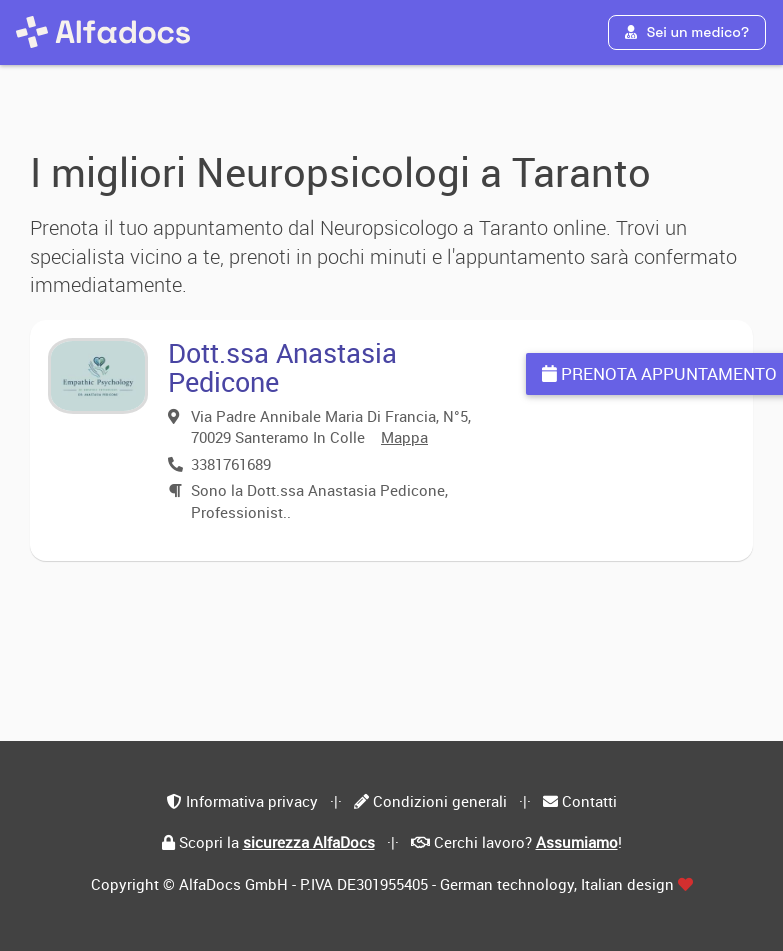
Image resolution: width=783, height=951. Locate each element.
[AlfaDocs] (103, 32)
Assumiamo (577, 842)
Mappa (404, 437)
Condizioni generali (440, 801)
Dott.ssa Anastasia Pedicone (282, 367)
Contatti (589, 801)
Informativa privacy (252, 801)
